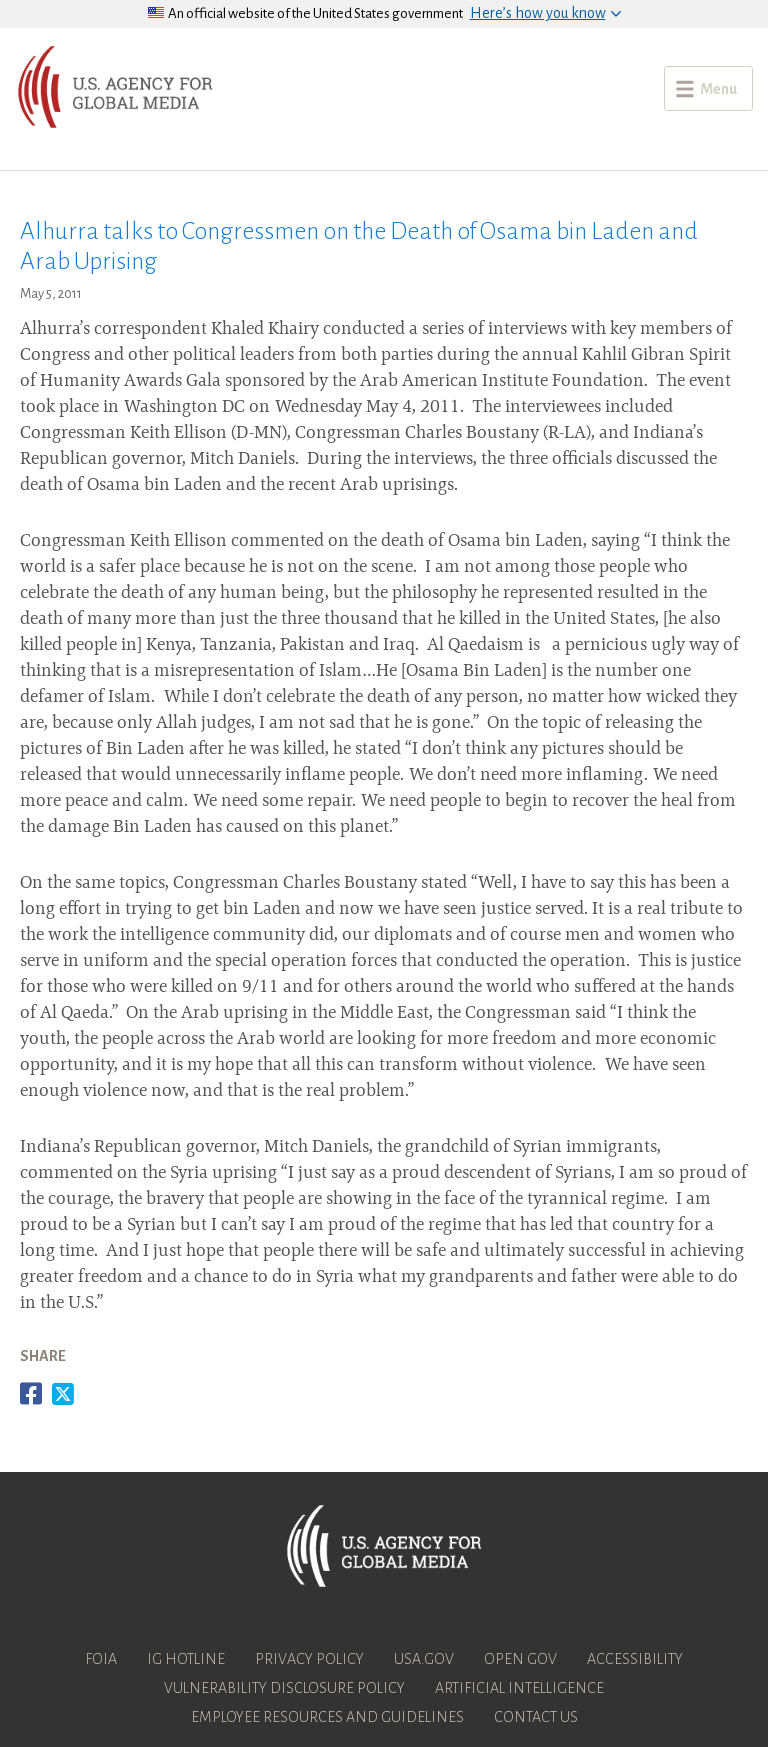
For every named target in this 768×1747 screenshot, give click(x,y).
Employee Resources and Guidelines (327, 1717)
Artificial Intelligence (519, 1688)
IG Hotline (186, 1659)
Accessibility (635, 1659)
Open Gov (520, 1659)
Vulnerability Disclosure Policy (284, 1688)
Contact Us (536, 1717)
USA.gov (424, 1659)
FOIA (101, 1659)
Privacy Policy (309, 1659)
